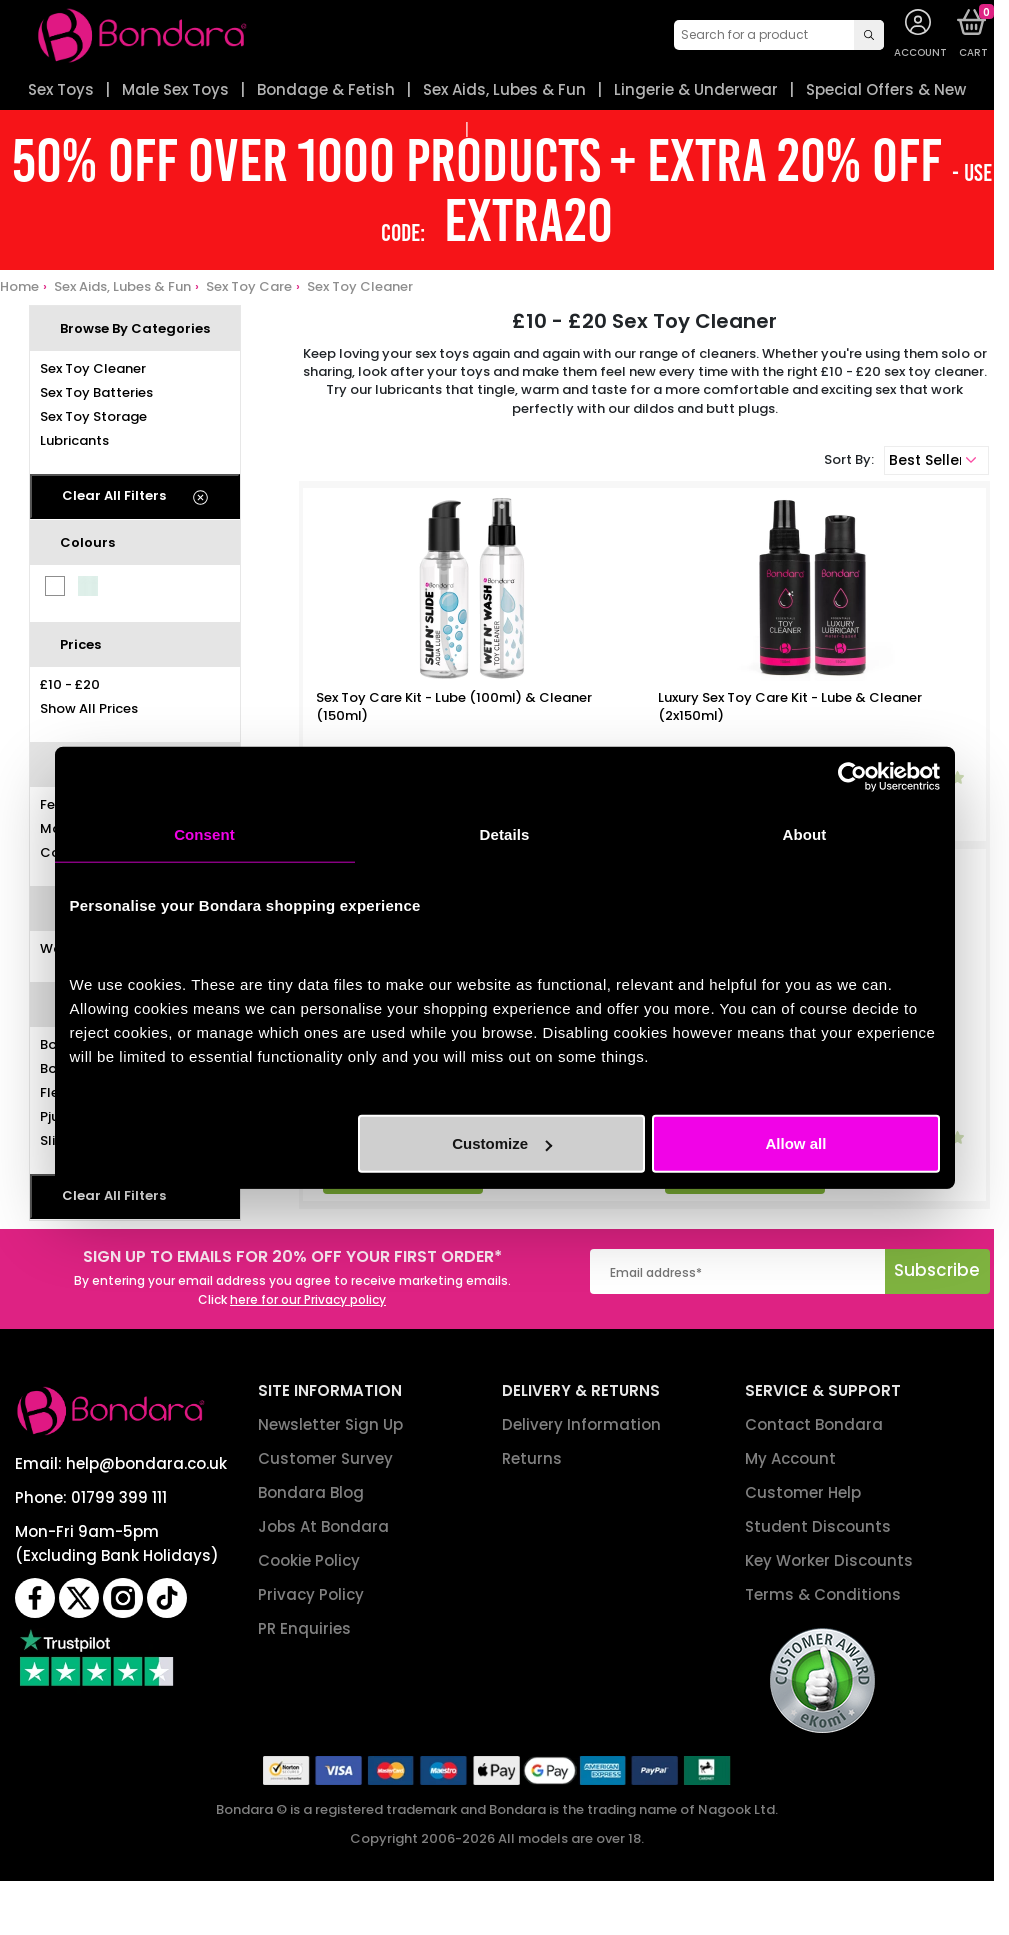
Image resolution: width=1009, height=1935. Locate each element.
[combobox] (779, 35)
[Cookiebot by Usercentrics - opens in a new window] (852, 776)
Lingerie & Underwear (696, 89)
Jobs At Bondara (323, 1526)
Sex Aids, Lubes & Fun (504, 89)
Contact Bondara (814, 1424)
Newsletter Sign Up (330, 1424)
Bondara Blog (311, 1492)
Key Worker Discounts (829, 1560)
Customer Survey (325, 1458)
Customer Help (803, 1492)
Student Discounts (818, 1526)
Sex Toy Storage (93, 417)
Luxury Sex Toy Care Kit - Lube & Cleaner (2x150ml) (790, 707)
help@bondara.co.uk (146, 1463)
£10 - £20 (70, 685)
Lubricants (74, 441)
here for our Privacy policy (308, 1299)
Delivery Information (581, 1424)
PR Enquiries (304, 1628)
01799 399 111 (119, 1497)
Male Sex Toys (175, 89)
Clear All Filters (114, 495)
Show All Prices (89, 709)
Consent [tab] (204, 833)
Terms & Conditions (823, 1594)
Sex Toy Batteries (96, 393)
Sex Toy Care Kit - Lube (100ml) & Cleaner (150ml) (454, 707)
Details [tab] (505, 833)
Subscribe (937, 1270)
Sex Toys (61, 89)
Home (19, 286)
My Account (790, 1458)
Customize (502, 1143)
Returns (532, 1458)
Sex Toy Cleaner (360, 286)
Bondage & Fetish (326, 89)
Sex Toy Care (249, 286)
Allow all (796, 1143)
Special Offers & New (886, 89)
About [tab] (805, 833)
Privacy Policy (311, 1594)
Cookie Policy (309, 1560)
